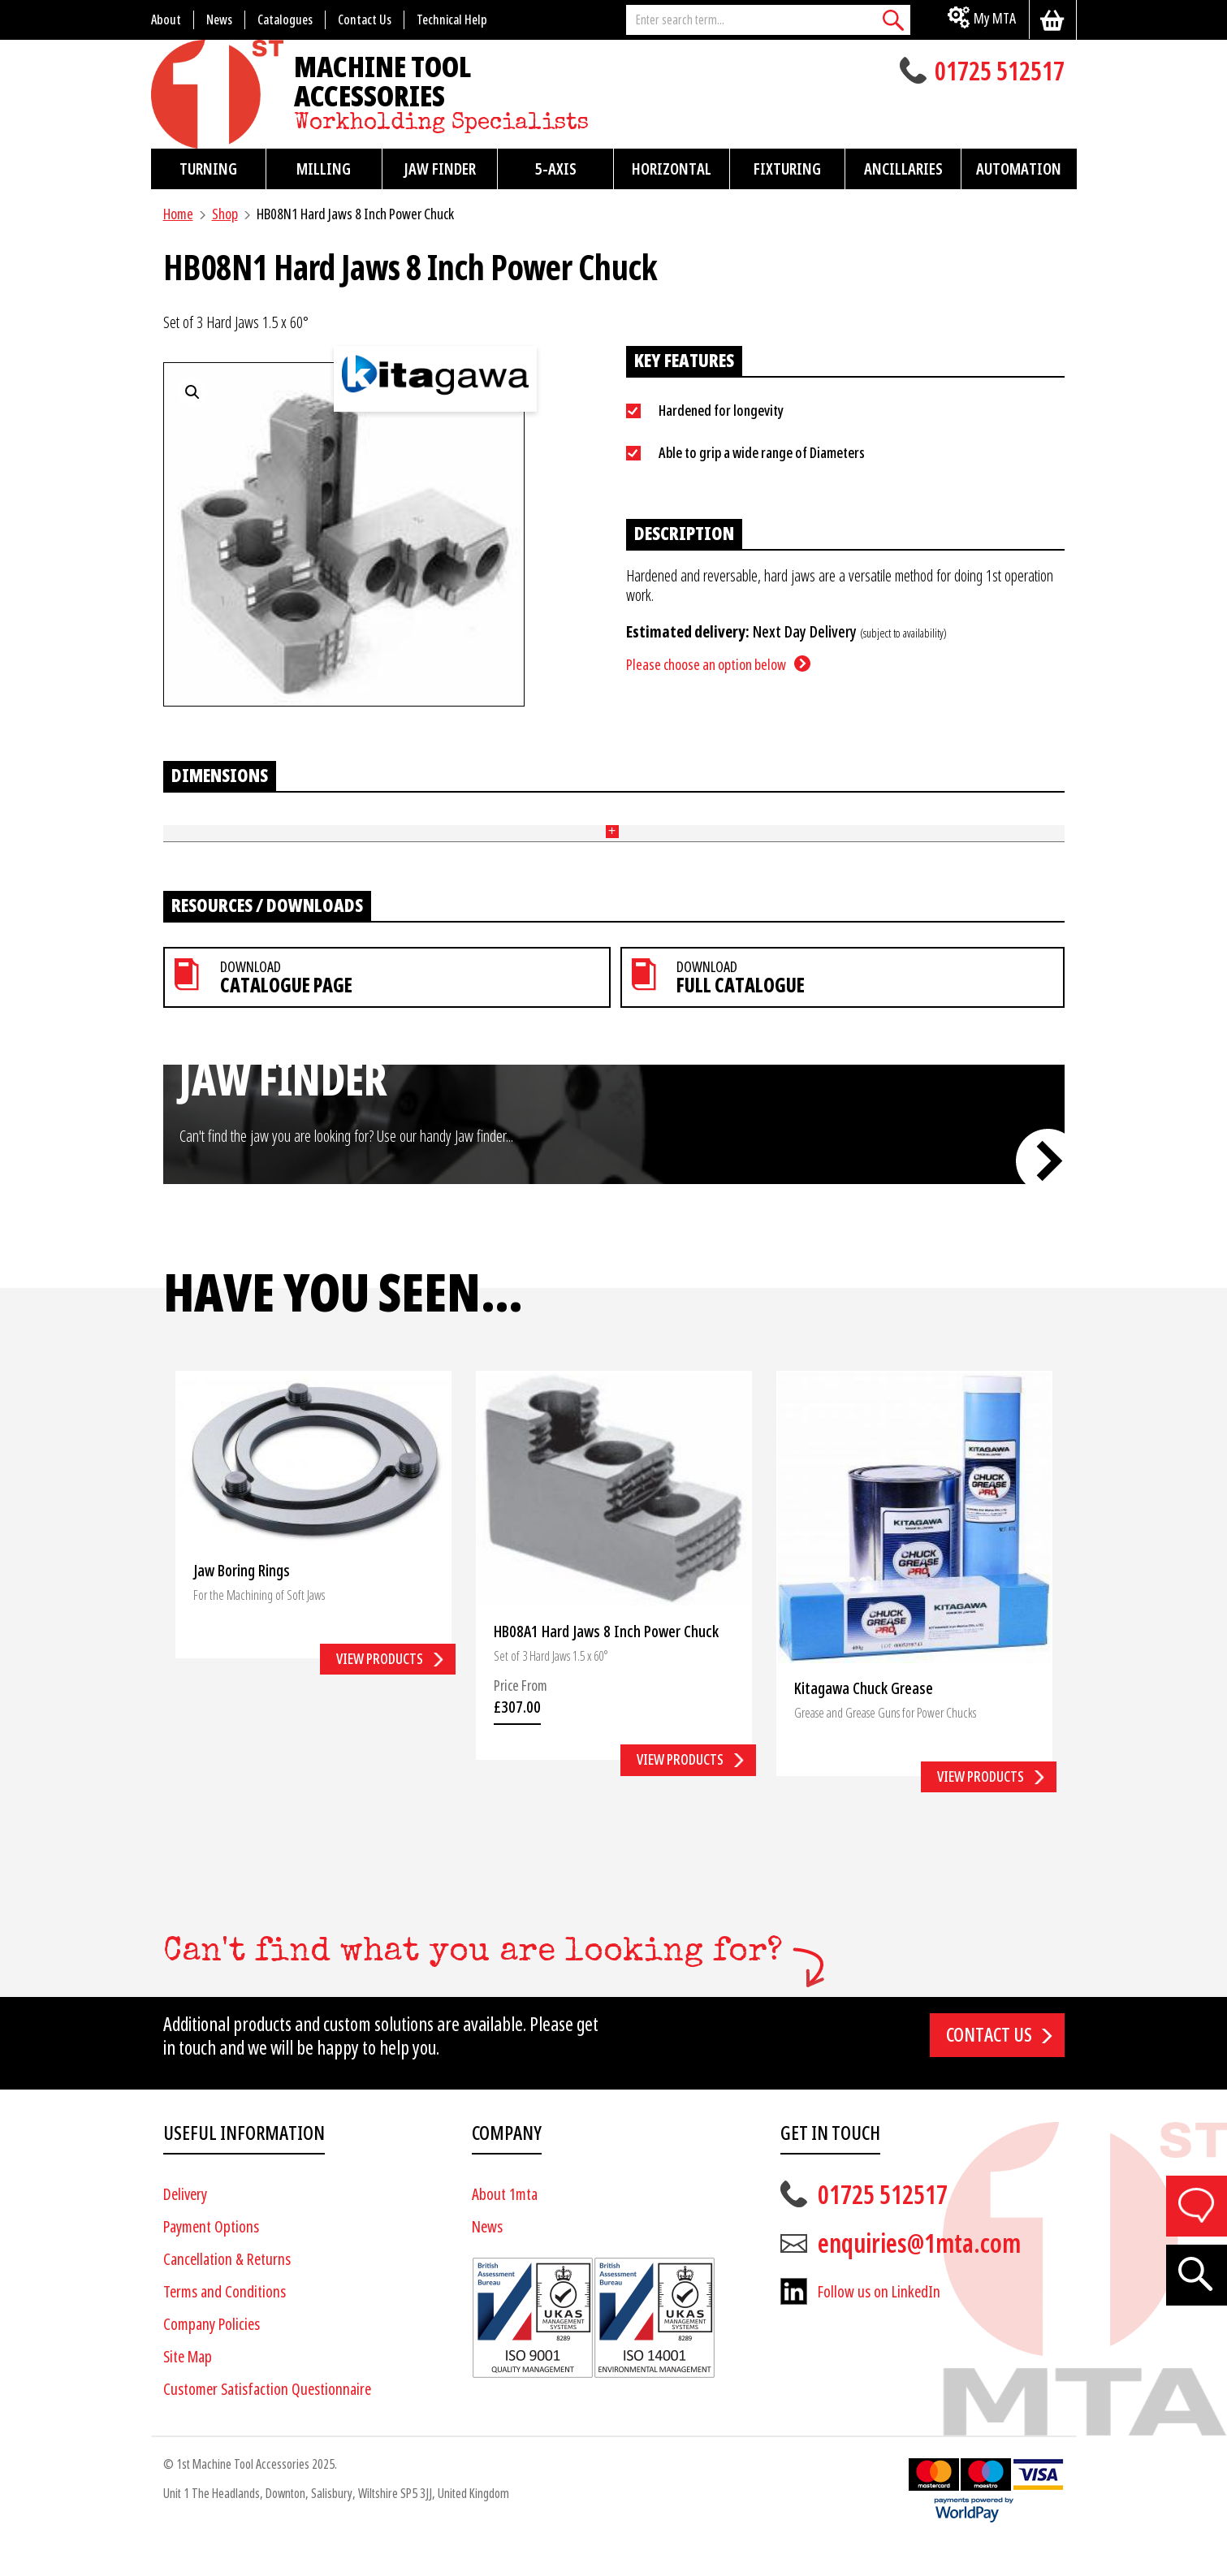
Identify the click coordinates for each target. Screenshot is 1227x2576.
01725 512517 (1000, 73)
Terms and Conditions (224, 2324)
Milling (323, 169)
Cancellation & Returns (227, 2291)
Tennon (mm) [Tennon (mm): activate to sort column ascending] (579, 824)
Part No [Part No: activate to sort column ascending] (183, 824)
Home (178, 214)
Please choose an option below (706, 665)
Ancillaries (903, 169)
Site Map (187, 2389)
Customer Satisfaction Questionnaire (267, 2421)
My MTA (995, 18)
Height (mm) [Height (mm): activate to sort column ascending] (448, 824)
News (487, 2259)
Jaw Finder (440, 169)
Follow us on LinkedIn (879, 2324)
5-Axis (556, 169)
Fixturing (787, 169)
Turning (208, 169)
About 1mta (505, 2226)
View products (379, 1690)
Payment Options (211, 2259)
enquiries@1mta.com (919, 2275)
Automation (1018, 169)
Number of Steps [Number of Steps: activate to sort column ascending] (292, 824)
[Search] (894, 20)
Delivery (185, 2226)
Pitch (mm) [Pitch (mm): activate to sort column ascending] (707, 824)
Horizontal (671, 169)
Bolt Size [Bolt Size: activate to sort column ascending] (818, 824)
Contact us (989, 2066)
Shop (225, 214)
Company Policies (211, 2356)
